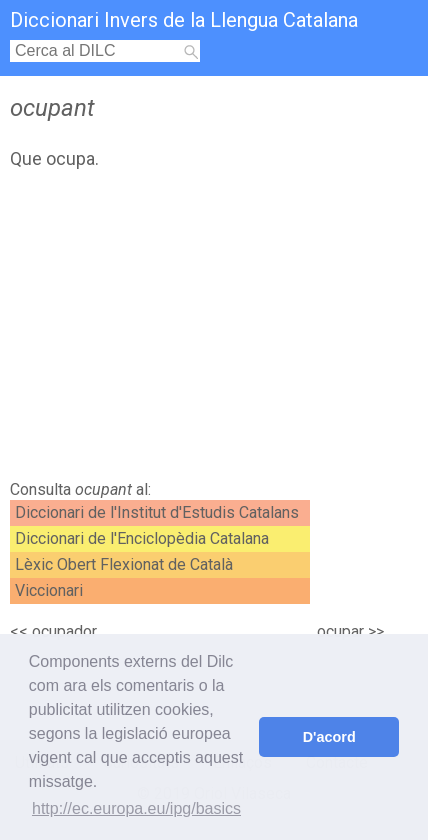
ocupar (340, 631)
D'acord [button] (329, 737)
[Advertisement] (214, 330)
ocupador (64, 631)
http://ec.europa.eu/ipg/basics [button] (136, 808)
